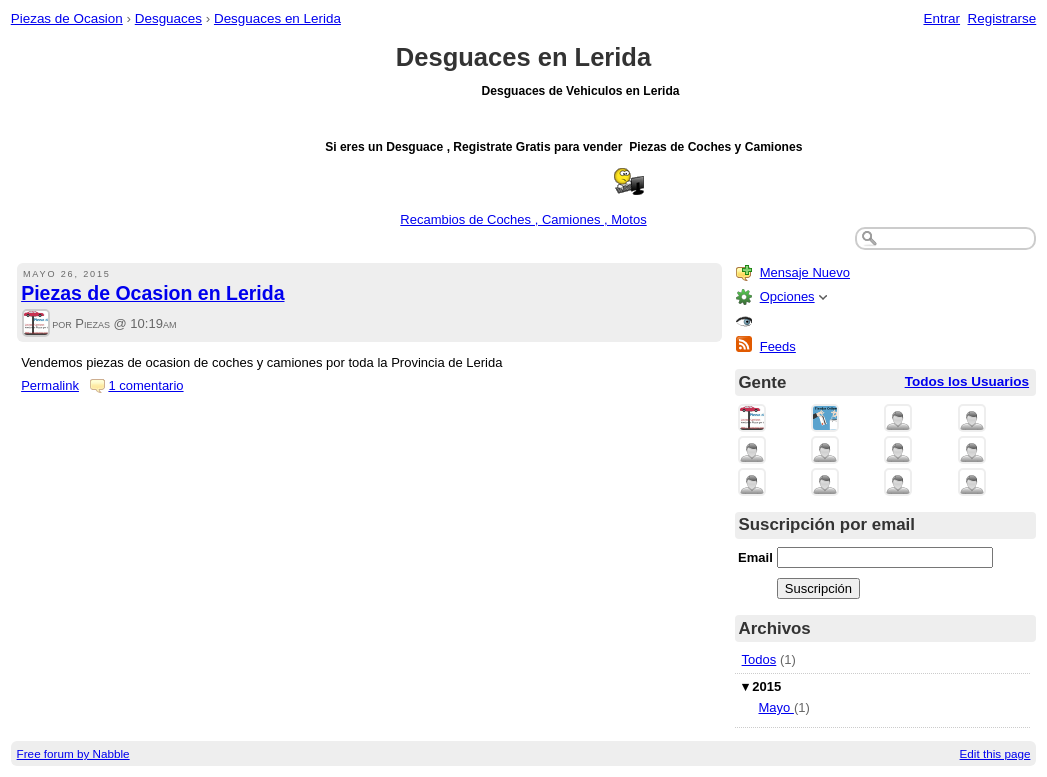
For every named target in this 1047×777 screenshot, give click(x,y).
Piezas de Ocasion (67, 18)
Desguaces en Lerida (277, 18)
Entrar (941, 18)
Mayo (775, 707)
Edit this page (995, 753)
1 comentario (145, 385)
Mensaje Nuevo (805, 272)
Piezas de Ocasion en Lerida (152, 293)
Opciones (787, 296)
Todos (759, 659)
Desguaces (168, 18)
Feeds (778, 346)
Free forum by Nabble (73, 753)
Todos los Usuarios (967, 381)
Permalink (50, 385)
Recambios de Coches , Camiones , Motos (523, 219)
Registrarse (1002, 18)
